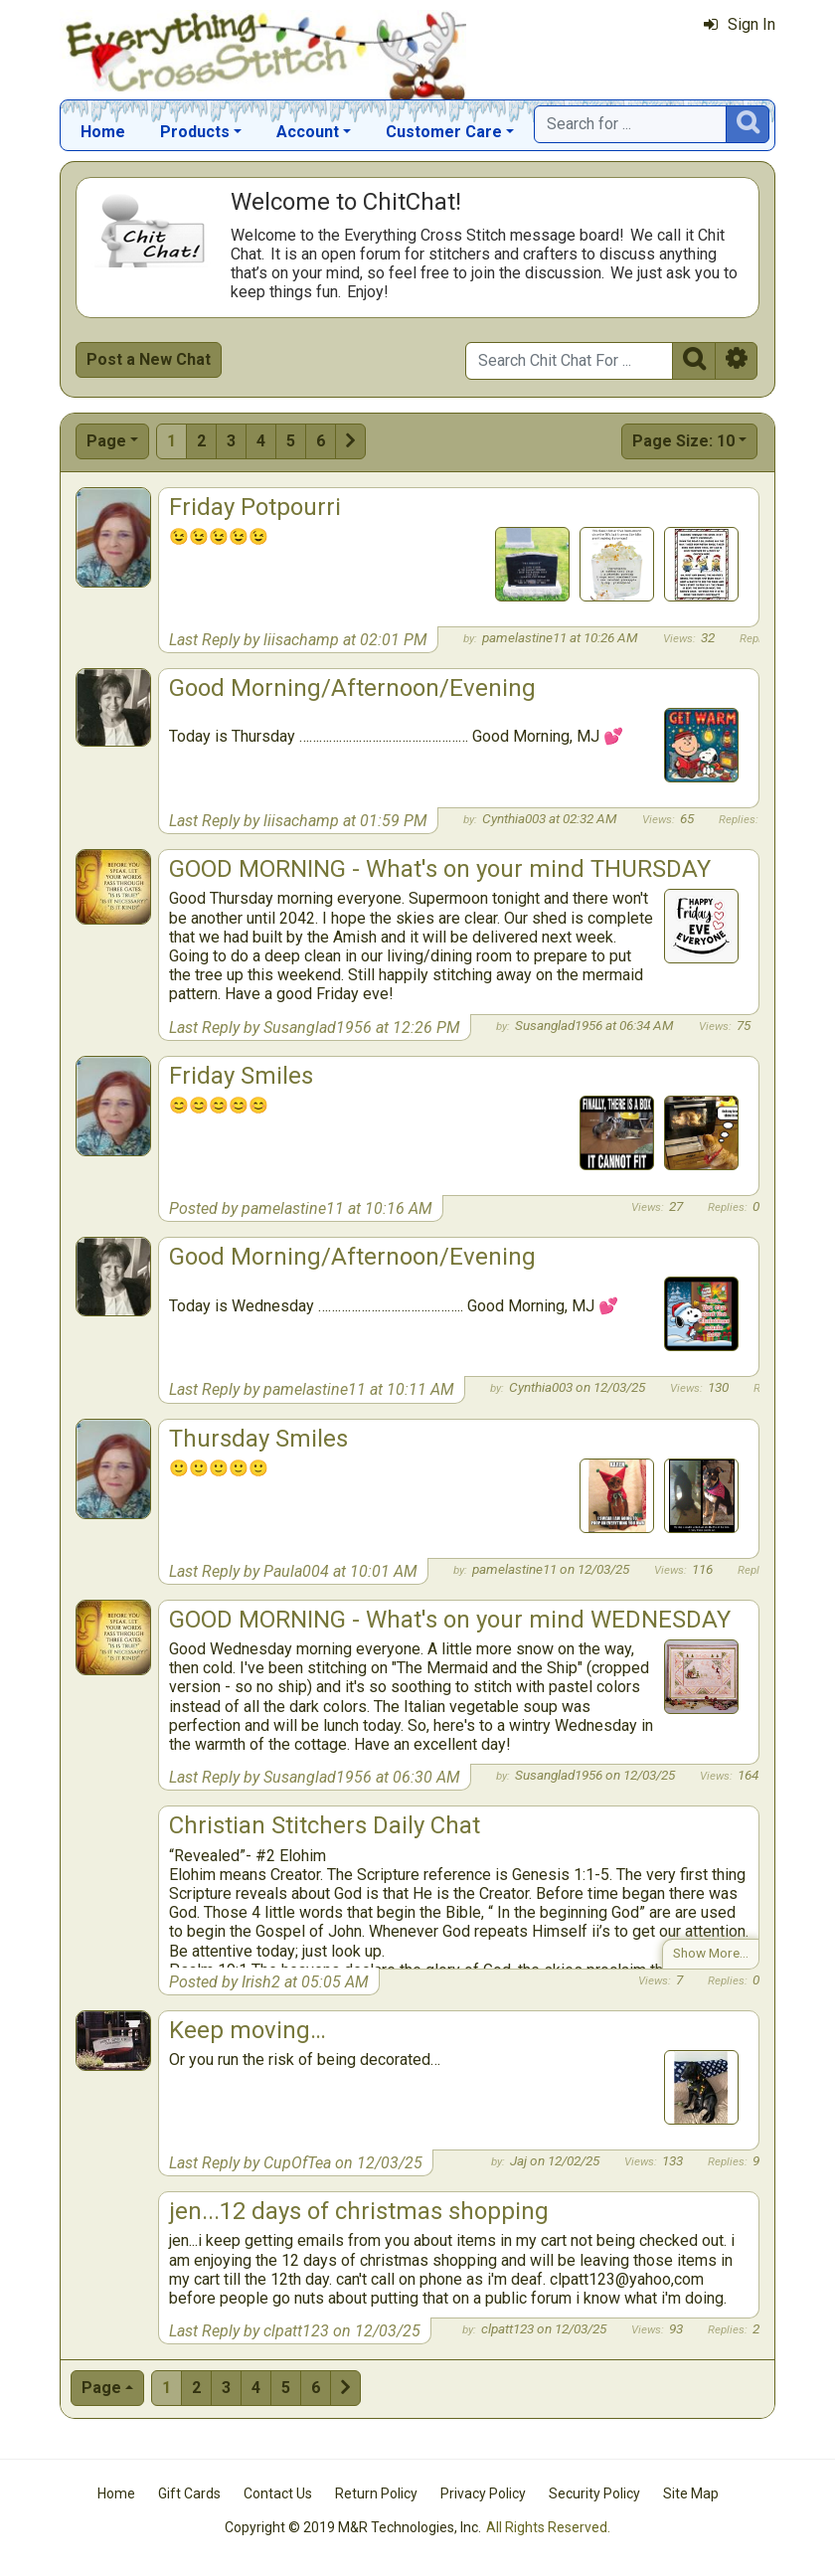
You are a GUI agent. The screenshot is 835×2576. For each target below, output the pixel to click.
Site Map (691, 2493)
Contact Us (278, 2493)
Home (103, 131)
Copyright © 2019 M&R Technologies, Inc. (353, 2527)
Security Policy (594, 2493)
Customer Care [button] (444, 131)
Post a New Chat (148, 359)
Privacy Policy (483, 2493)
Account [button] (307, 131)
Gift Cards (189, 2493)
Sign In (739, 24)
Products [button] (195, 131)
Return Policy (376, 2493)
